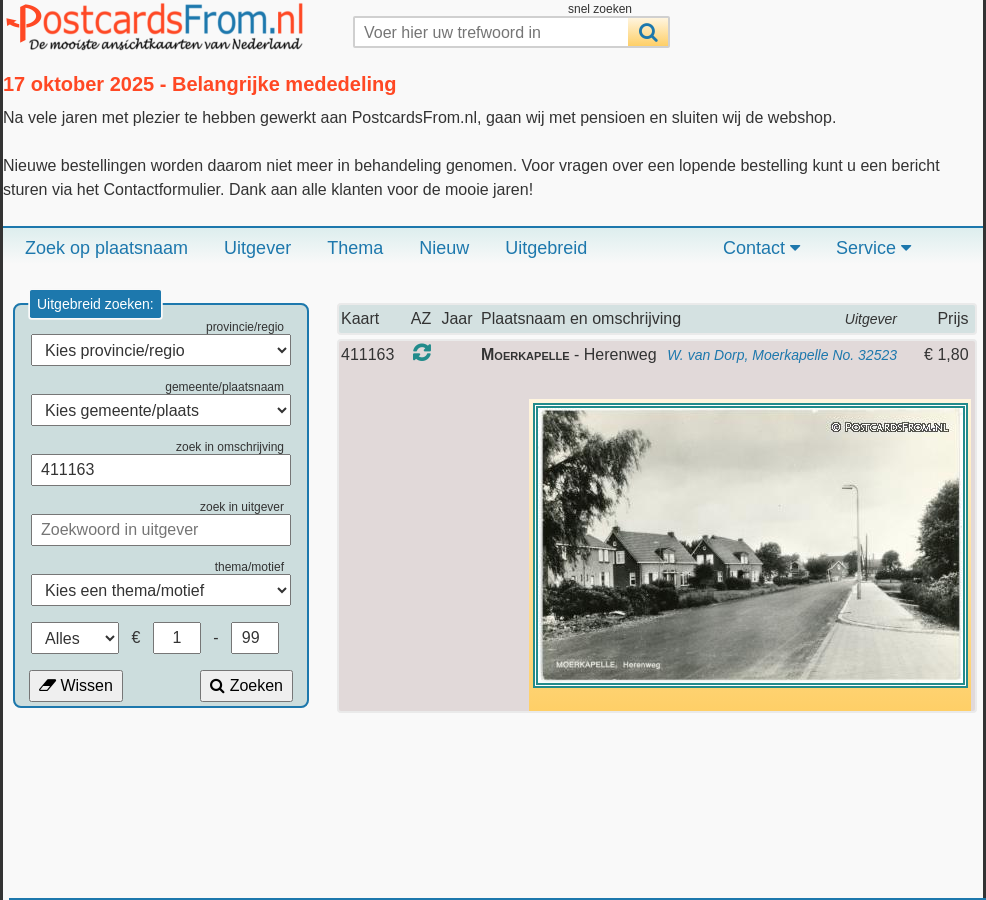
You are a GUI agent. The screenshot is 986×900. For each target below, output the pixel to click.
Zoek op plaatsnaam (106, 248)
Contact (761, 248)
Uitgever (257, 248)
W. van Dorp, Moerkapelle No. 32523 (782, 355)
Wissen (76, 685)
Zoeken (246, 685)
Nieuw (444, 248)
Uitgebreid (546, 248)
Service (873, 248)
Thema (355, 248)
